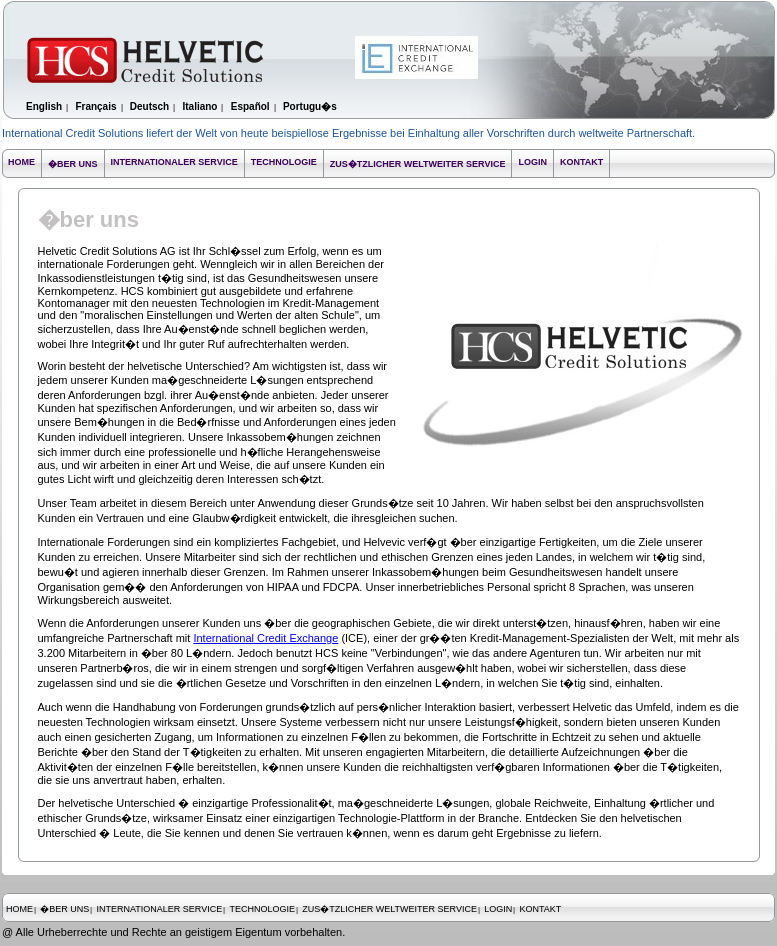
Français (95, 106)
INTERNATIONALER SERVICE (174, 162)
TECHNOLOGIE (284, 162)
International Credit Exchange (265, 638)
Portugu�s (310, 106)
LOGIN (532, 162)
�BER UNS (73, 164)
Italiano (199, 106)
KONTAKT (581, 162)
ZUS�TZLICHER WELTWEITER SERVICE (418, 164)
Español (250, 106)
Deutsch (149, 106)
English (44, 106)
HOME (21, 162)
